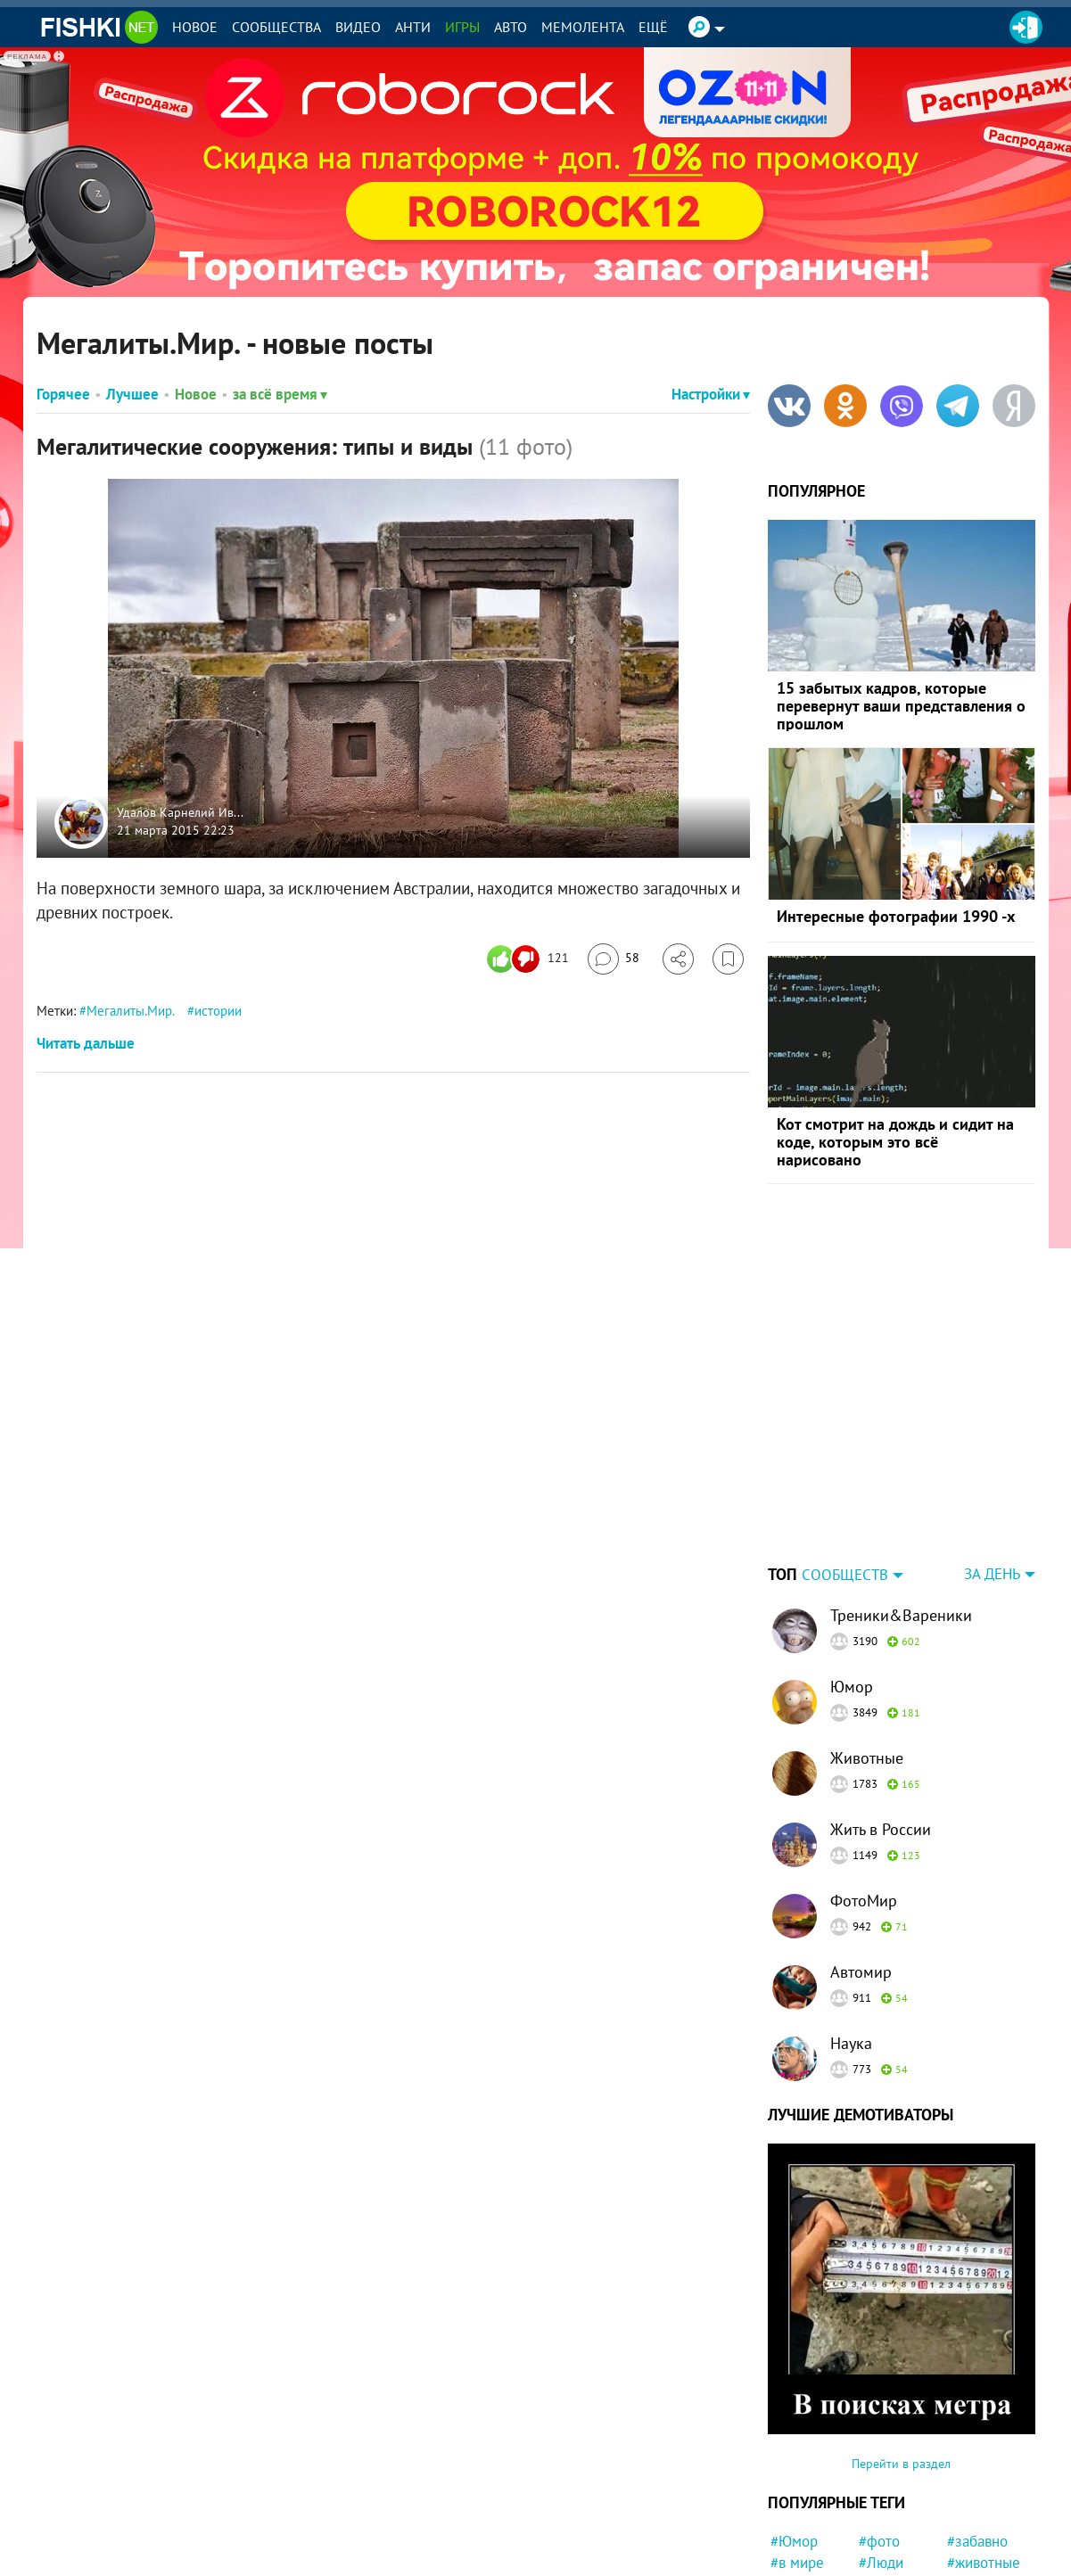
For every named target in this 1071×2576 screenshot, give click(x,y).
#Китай (970, 2493)
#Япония (798, 2536)
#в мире (797, 2451)
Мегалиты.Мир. (130, 1010)
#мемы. (883, 2514)
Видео (358, 27)
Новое (195, 27)
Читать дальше (86, 1043)
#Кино (790, 2493)
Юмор (851, 1575)
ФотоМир (863, 1789)
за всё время (280, 394)
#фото (879, 2430)
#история (977, 2471)
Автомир (861, 1860)
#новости (977, 2556)
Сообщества (276, 27)
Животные (866, 1646)
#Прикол (975, 2536)
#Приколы (892, 2493)
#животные (983, 2451)
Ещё (653, 27)
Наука (851, 1932)
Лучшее (132, 394)
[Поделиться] (678, 959)
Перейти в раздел (901, 2352)
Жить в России (880, 1718)
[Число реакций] (530, 959)
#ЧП (783, 2556)
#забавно (977, 2430)
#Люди (881, 2451)
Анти (413, 27)
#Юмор (794, 2430)
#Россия (885, 2471)
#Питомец (892, 2536)
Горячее (63, 394)
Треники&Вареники (901, 1504)
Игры (462, 27)
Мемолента (582, 27)
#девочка (977, 2514)
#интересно (809, 2514)
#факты (883, 2556)
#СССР (792, 2471)
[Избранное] (728, 959)
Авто (510, 27)
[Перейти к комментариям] (613, 959)
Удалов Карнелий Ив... (180, 813)
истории (218, 1010)
